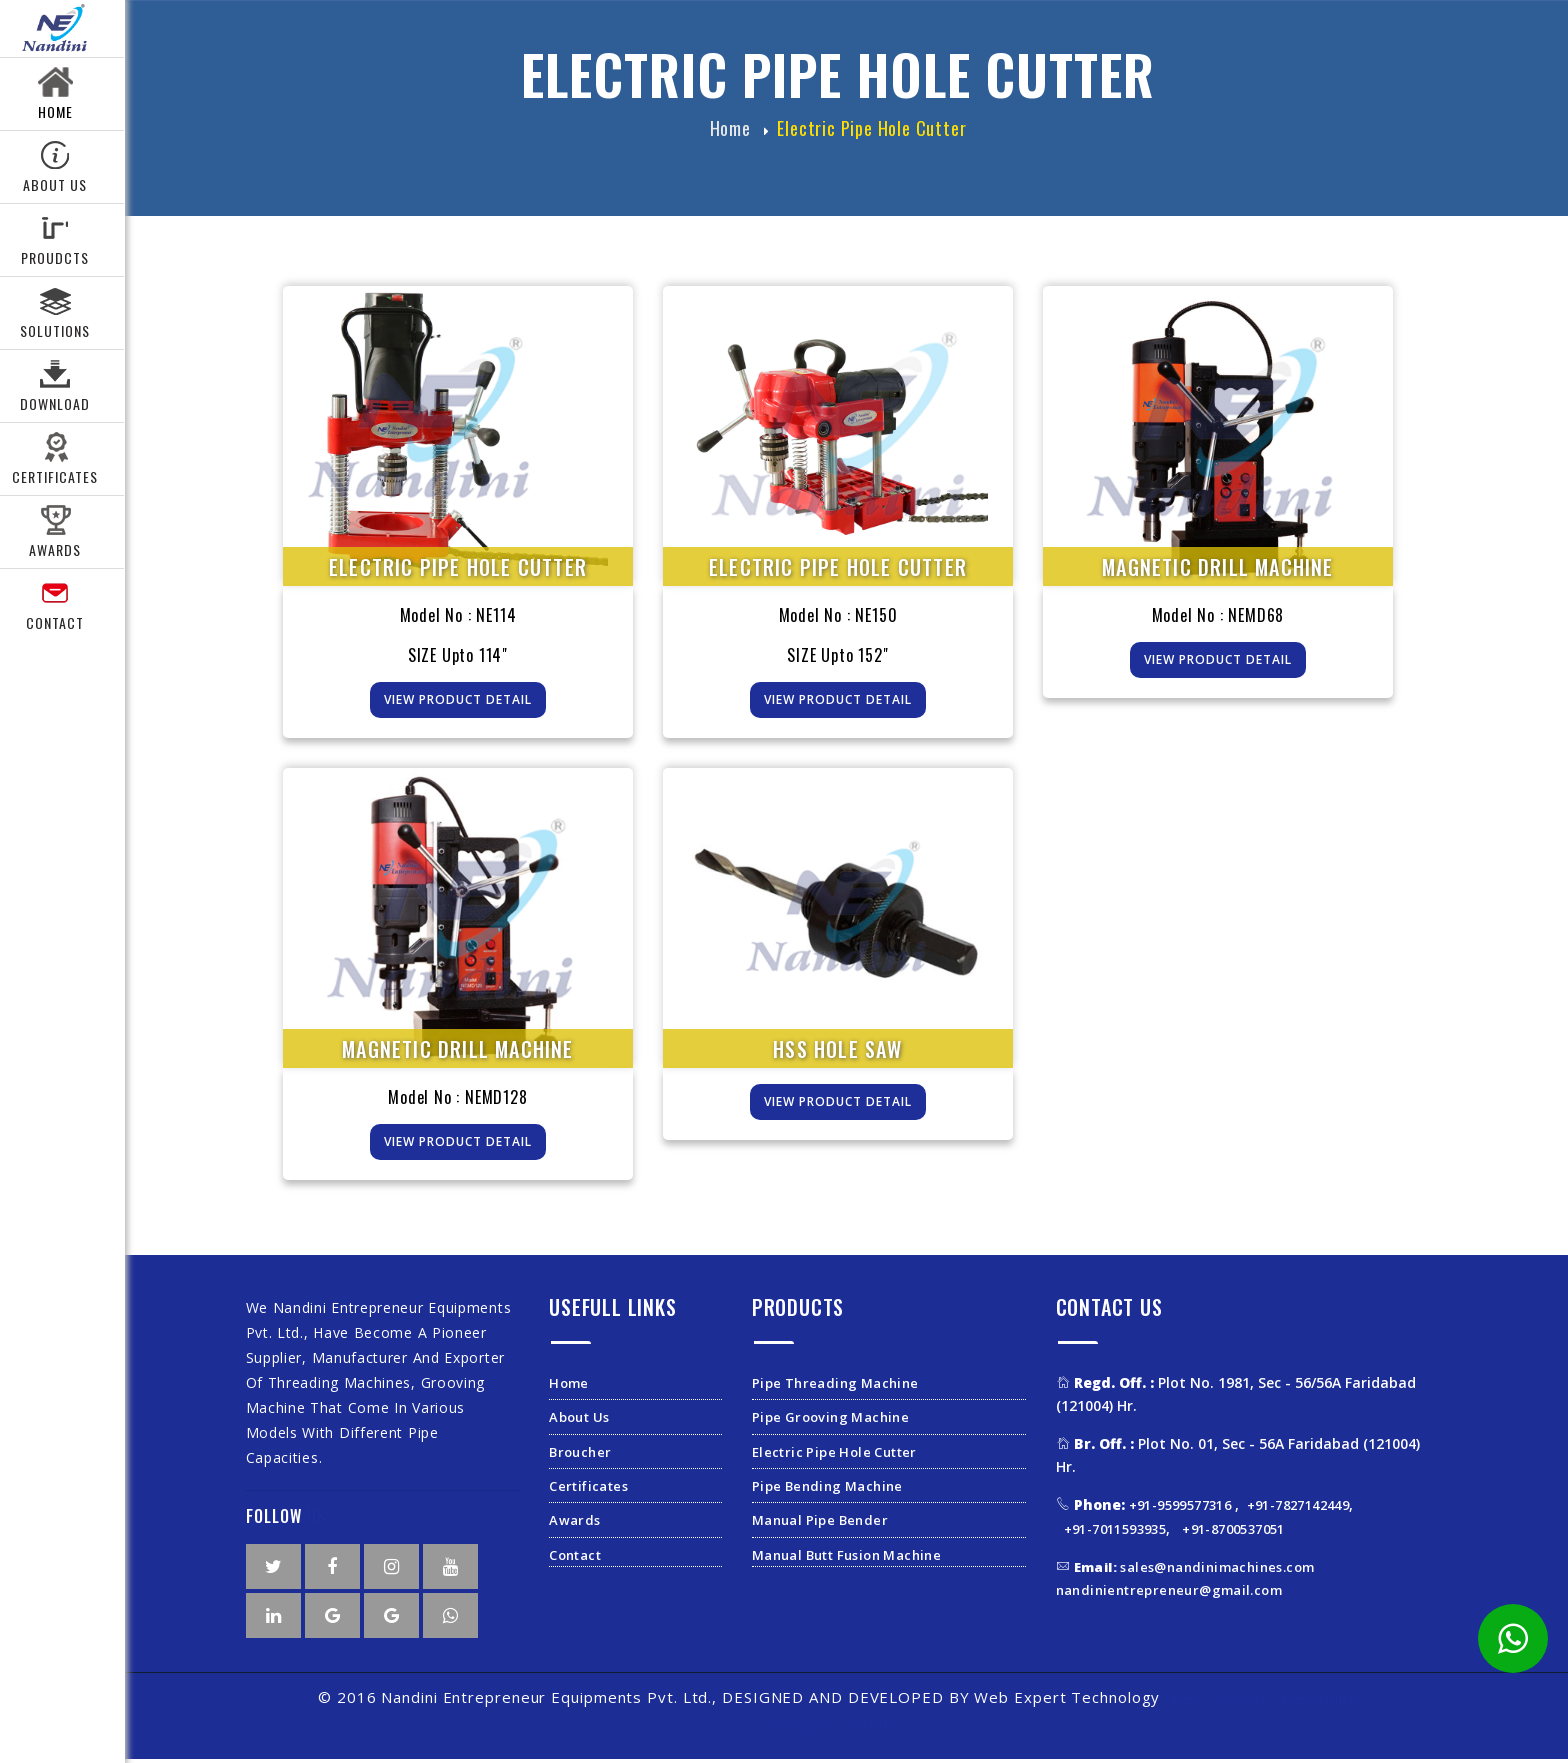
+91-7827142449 (1298, 1510)
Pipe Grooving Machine (830, 1422)
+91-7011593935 (1115, 1533)
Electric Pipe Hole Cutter (871, 133)
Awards (55, 549)
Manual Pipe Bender (820, 1525)
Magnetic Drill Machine (1217, 572)
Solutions (55, 330)
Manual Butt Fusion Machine (846, 1559)
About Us (55, 184)
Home (55, 111)
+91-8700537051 (1233, 1533)
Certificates (588, 1491)
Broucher (580, 1456)
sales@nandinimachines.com (1194, 1571)
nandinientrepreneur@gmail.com (1169, 1595)
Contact (55, 622)
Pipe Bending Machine (827, 1491)
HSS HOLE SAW (837, 1053)
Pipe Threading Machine (835, 1387)
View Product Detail (458, 704)
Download (55, 403)
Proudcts (55, 257)
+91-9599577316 (1182, 1510)
